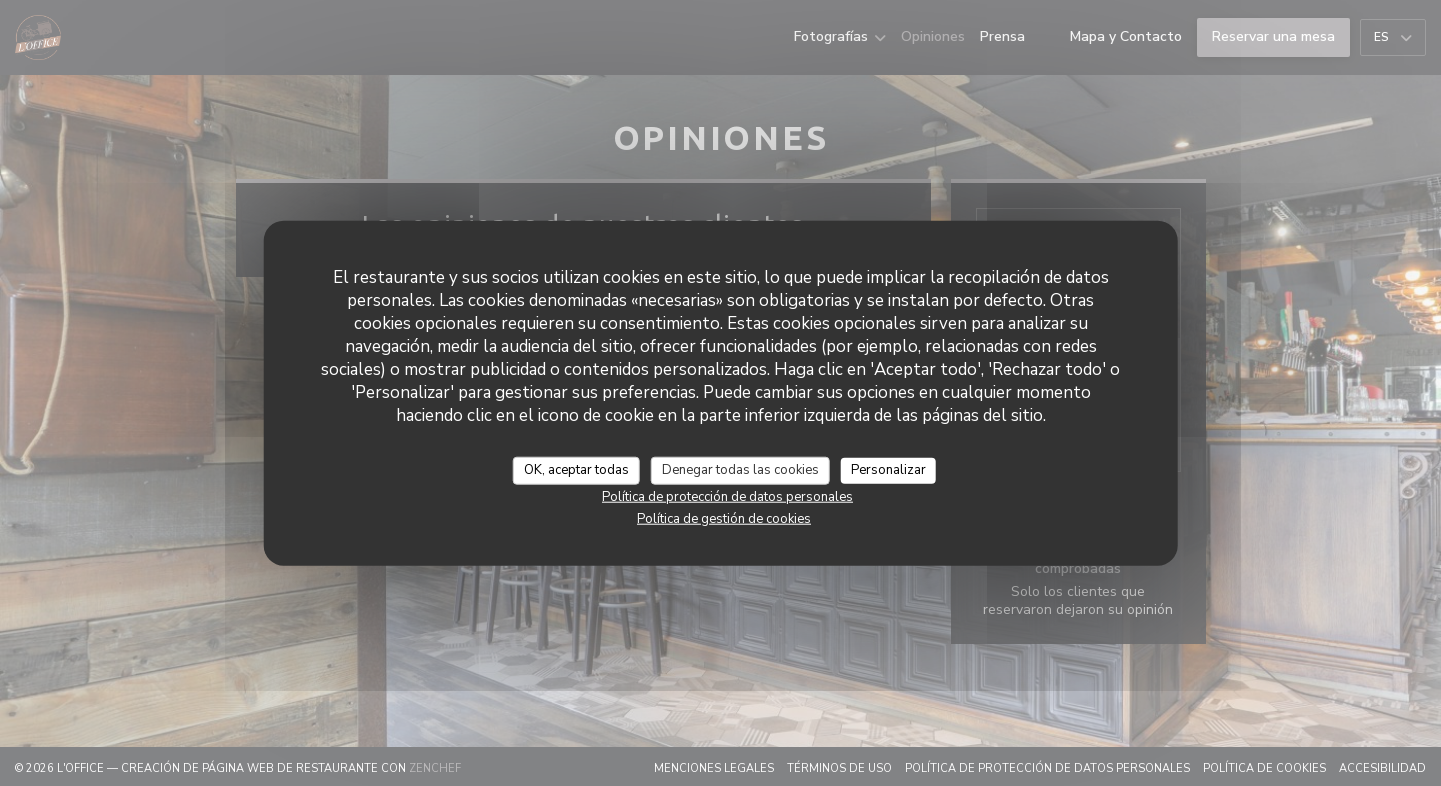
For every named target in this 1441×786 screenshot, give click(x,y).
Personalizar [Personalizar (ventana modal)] (888, 470)
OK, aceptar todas (576, 470)
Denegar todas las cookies (740, 470)
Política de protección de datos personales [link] (727, 496)
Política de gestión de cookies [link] (724, 518)
